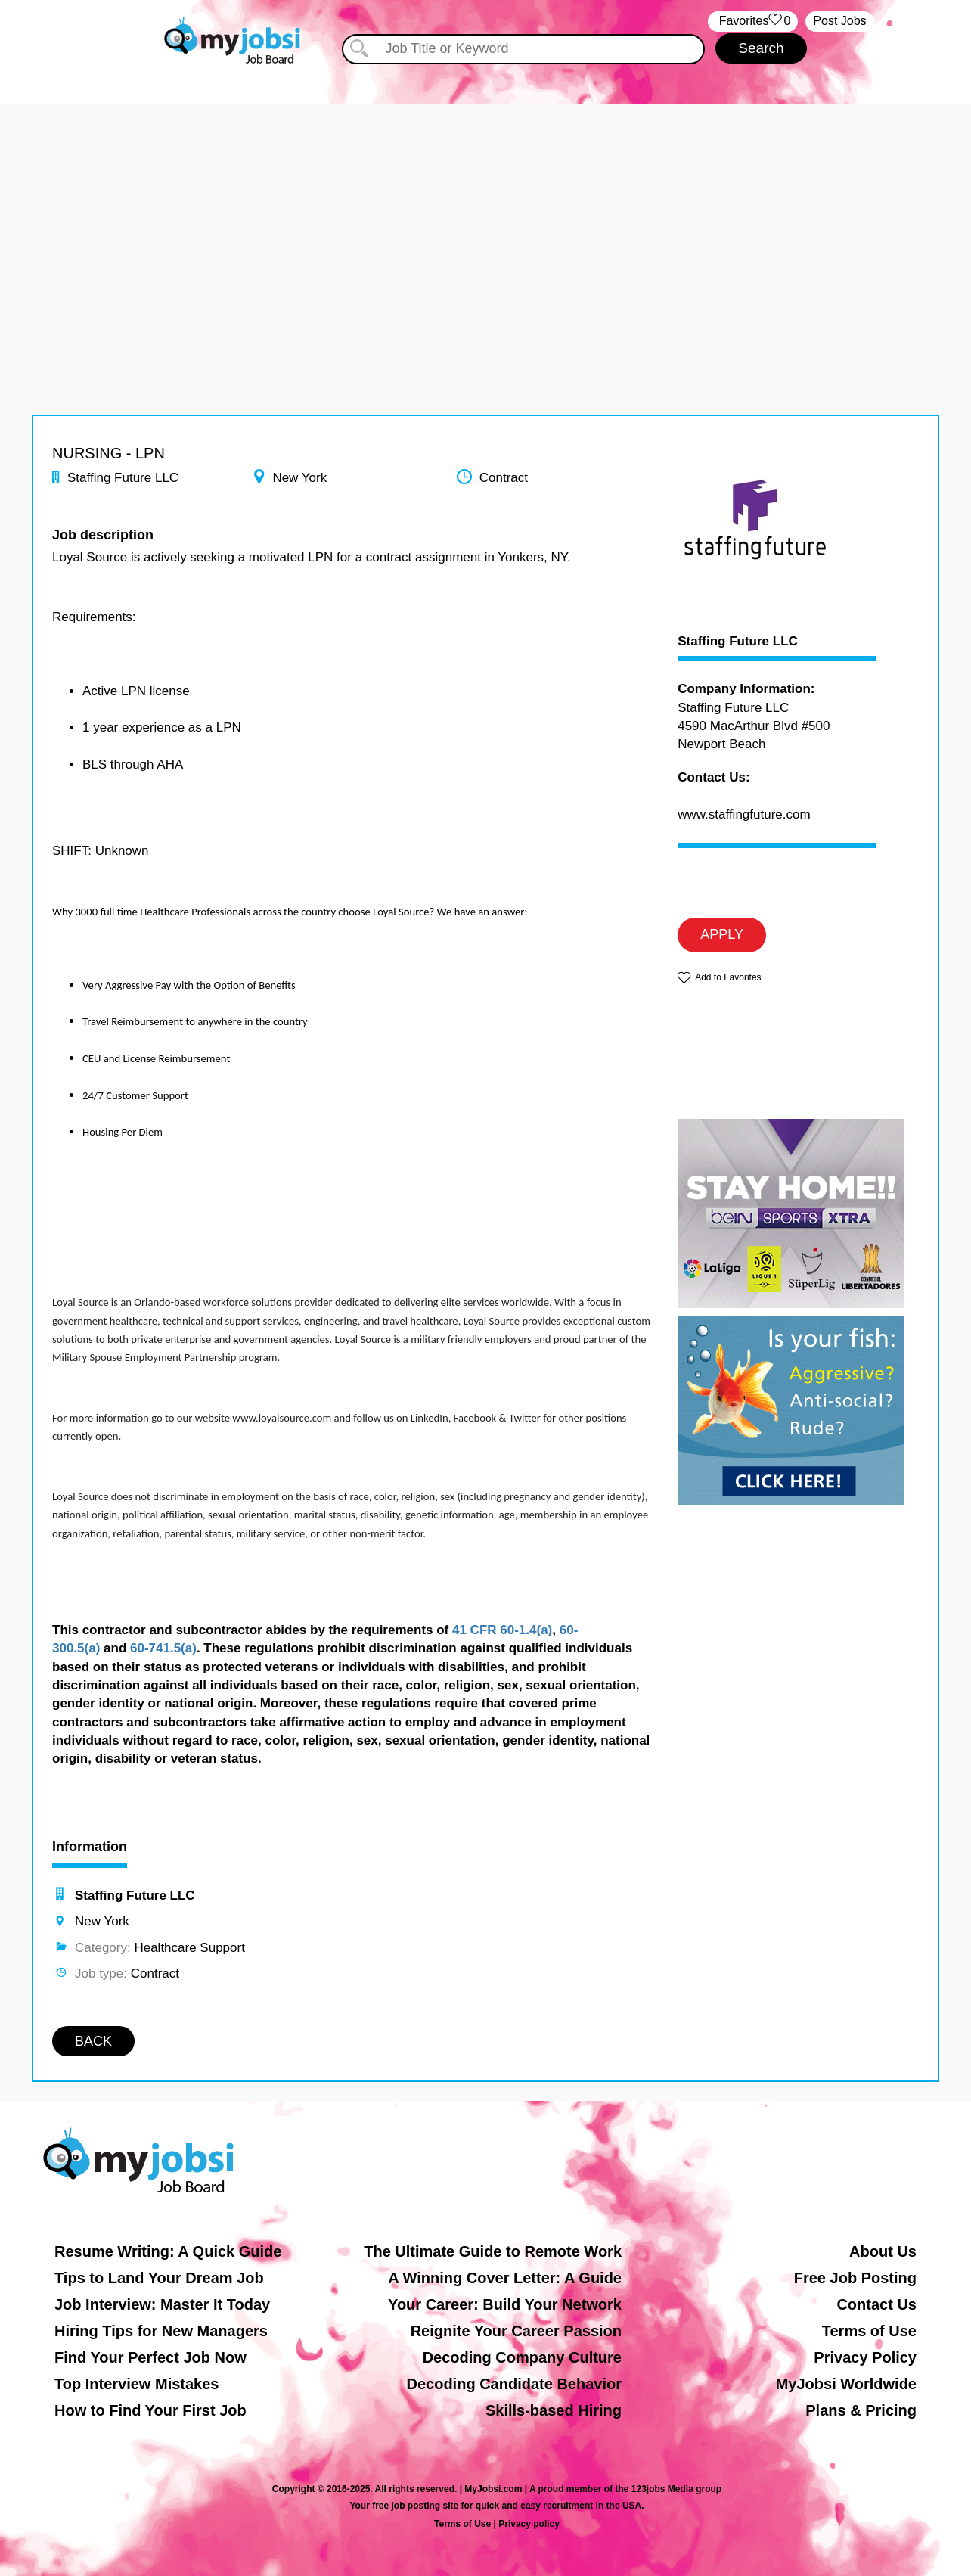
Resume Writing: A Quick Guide (167, 2251)
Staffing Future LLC (738, 641)
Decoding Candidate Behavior (514, 2384)
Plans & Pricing (861, 2410)
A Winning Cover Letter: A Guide (505, 2278)
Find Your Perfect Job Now (150, 2357)
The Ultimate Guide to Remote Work (493, 2251)
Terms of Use (869, 2331)
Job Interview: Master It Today (162, 2304)
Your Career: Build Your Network (505, 2304)
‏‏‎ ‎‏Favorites (752, 21)
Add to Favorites (728, 977)
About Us (883, 2251)
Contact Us (876, 2304)
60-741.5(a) (163, 1648)
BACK (93, 2041)
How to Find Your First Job (150, 2410)
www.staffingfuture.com (744, 814)
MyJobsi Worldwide (846, 2384)
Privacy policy (529, 2524)
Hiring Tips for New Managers (161, 2331)
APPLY (721, 934)
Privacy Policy (865, 2357)
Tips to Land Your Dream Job (159, 2278)
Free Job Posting (855, 2278)
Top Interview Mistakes (136, 2384)
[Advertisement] (485, 210)
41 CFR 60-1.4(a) (502, 1630)
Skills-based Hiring (554, 2410)
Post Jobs (839, 20)
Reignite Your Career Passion (516, 2331)
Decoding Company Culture (522, 2357)
